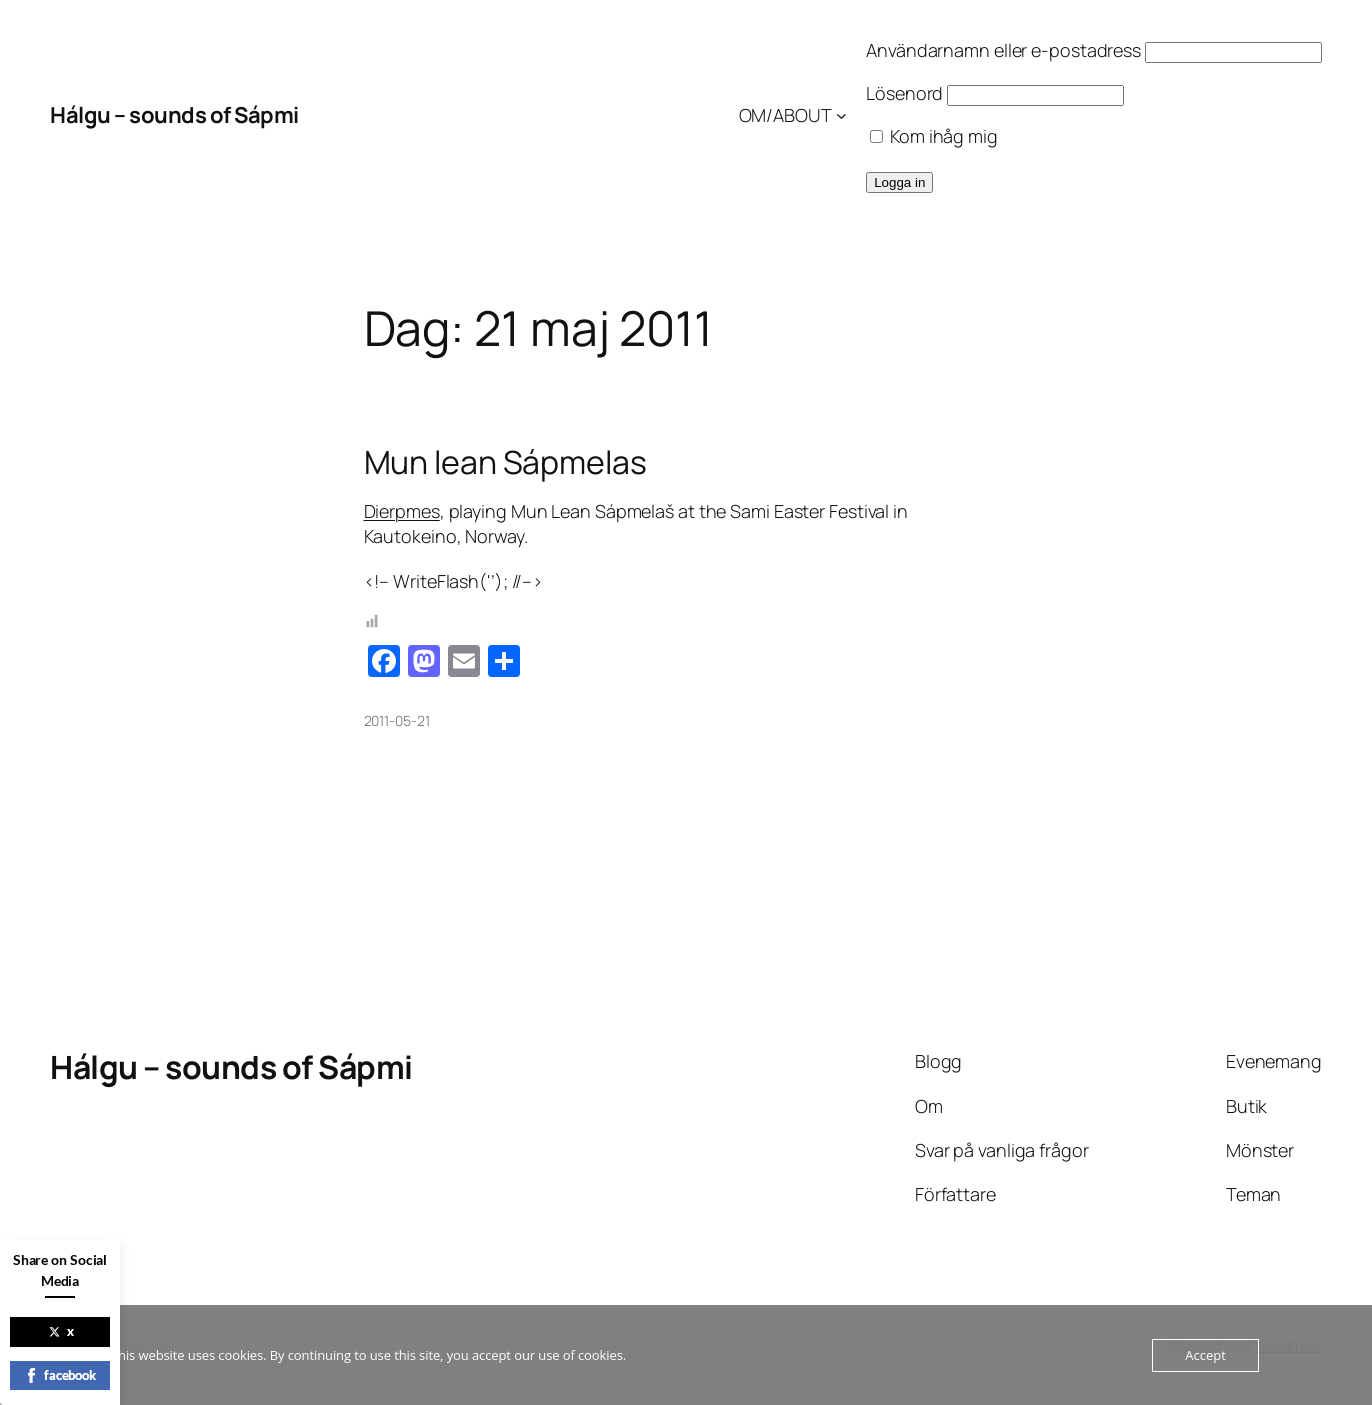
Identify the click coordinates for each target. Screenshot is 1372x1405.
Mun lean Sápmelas (505, 462)
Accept (1205, 1355)
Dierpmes (402, 511)
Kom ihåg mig (934, 136)
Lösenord (904, 93)
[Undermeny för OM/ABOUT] (841, 115)
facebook (60, 1375)
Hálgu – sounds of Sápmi (174, 115)
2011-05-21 (397, 720)
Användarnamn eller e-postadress (1003, 50)
